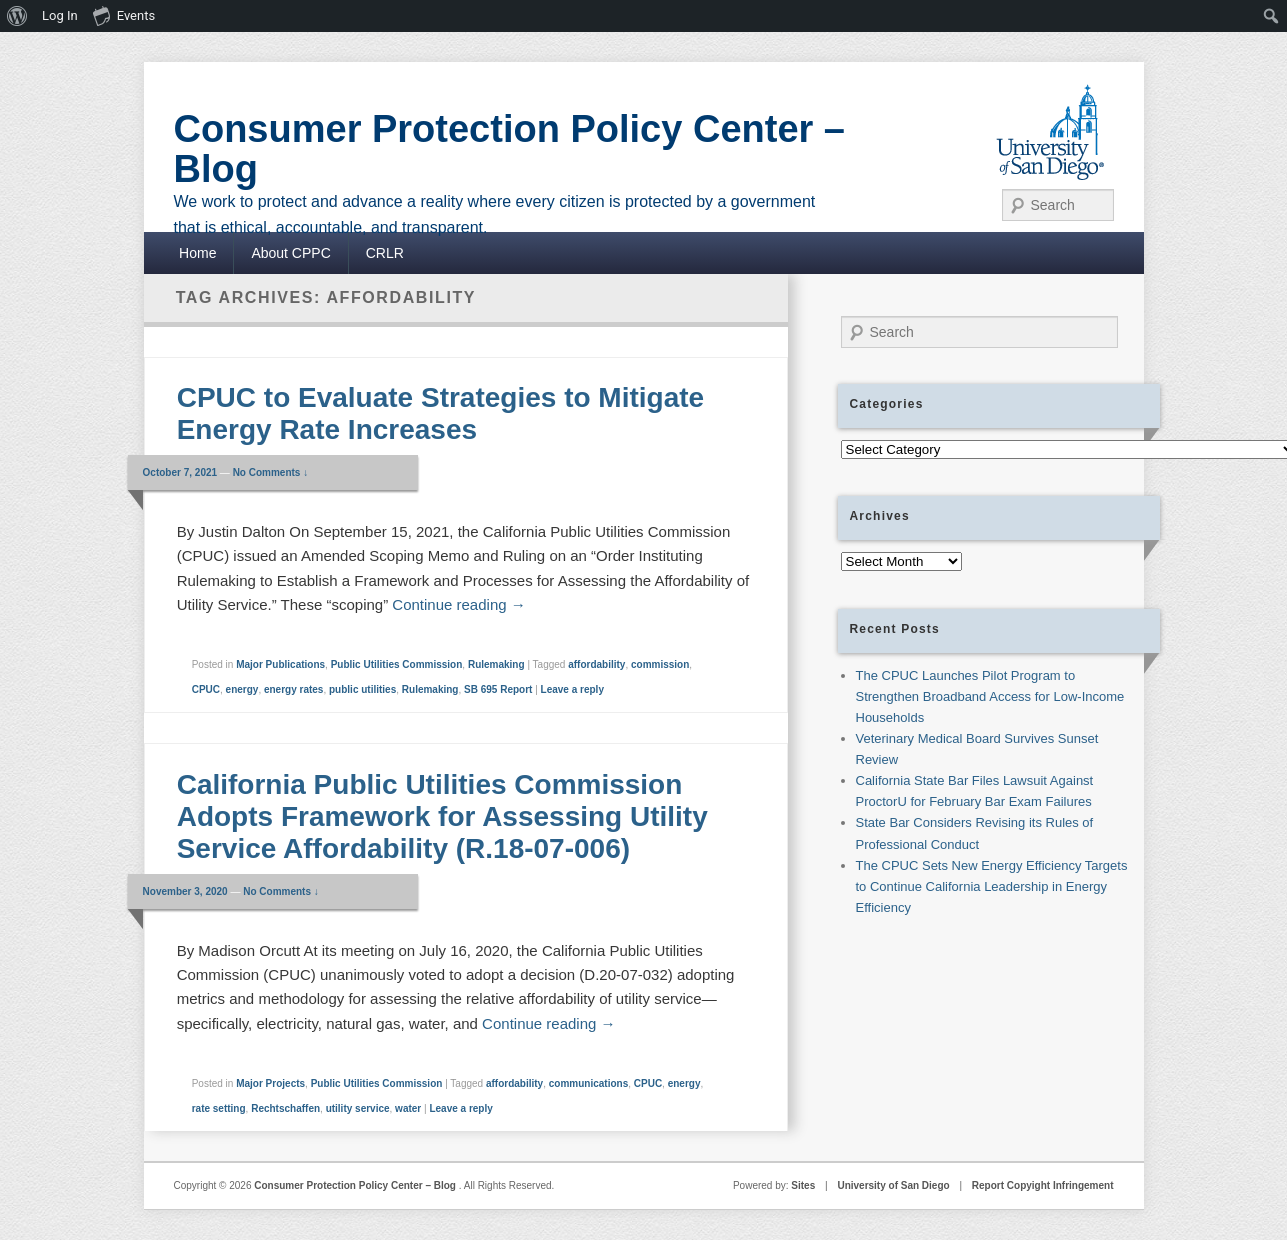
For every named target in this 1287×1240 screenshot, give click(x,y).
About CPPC (290, 253)
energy (242, 689)
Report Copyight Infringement (1043, 1185)
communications (588, 1083)
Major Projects (270, 1083)
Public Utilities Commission (397, 664)
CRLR (385, 253)
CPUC (206, 689)
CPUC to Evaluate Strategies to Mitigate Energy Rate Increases (440, 413)
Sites (803, 1185)
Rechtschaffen (285, 1108)
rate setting (219, 1108)
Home (197, 253)
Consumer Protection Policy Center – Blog (510, 149)
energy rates (293, 689)
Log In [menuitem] (60, 15)
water (408, 1108)
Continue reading (458, 604)
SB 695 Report (498, 689)
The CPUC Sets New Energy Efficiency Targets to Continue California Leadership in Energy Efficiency (992, 886)
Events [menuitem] (124, 15)
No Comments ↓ (271, 472)
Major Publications (280, 664)
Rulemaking (496, 664)
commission (660, 664)
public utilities (362, 689)
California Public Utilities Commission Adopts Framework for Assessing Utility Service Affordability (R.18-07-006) (442, 816)
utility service (358, 1108)
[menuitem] (17, 16)
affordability (596, 664)
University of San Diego (893, 1185)
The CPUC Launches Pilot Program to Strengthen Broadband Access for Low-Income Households (990, 696)
